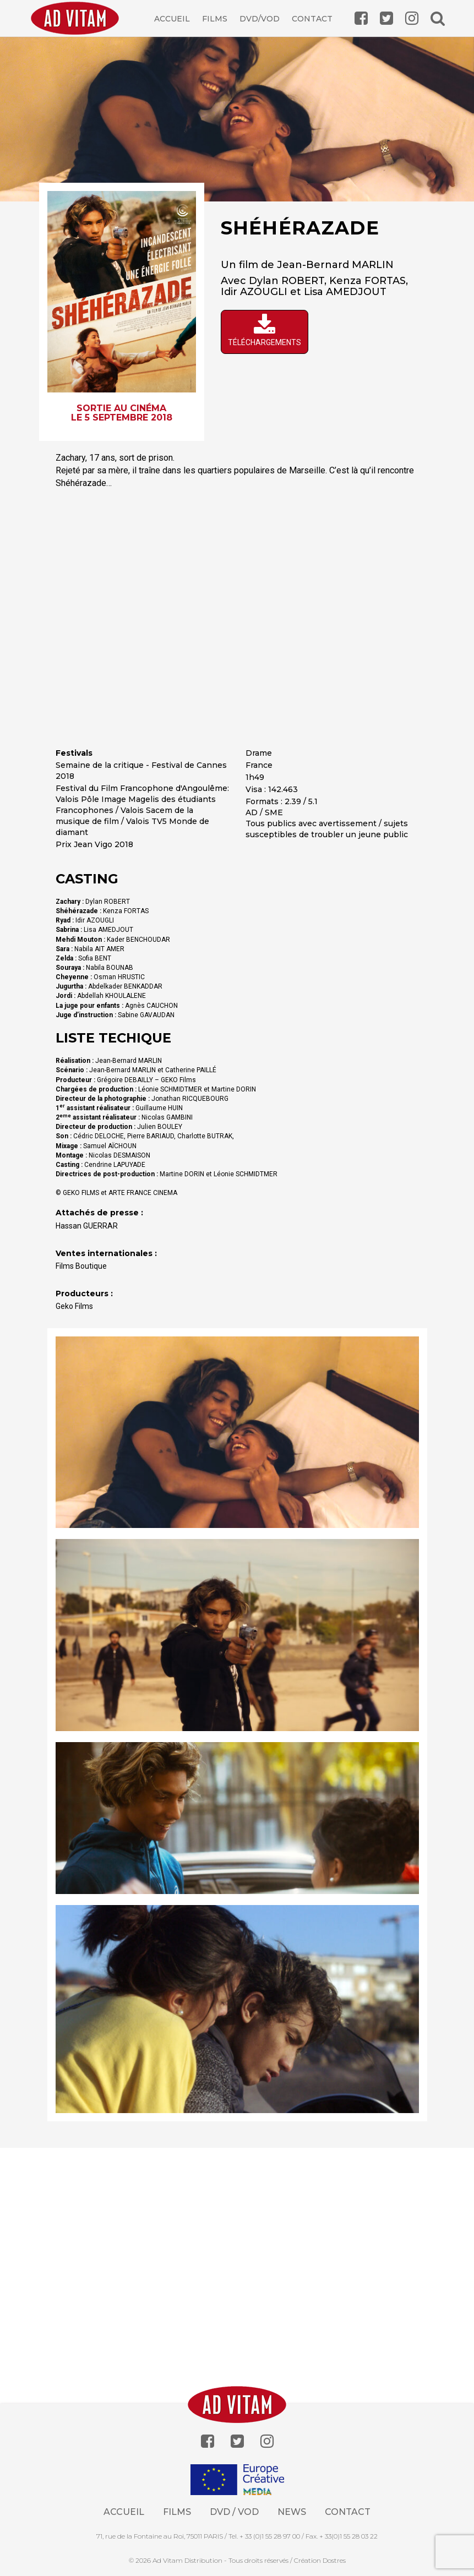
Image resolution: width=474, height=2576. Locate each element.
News (291, 2512)
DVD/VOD (259, 19)
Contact (312, 19)
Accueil (172, 19)
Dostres (334, 2560)
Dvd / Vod (234, 2512)
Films (214, 19)
